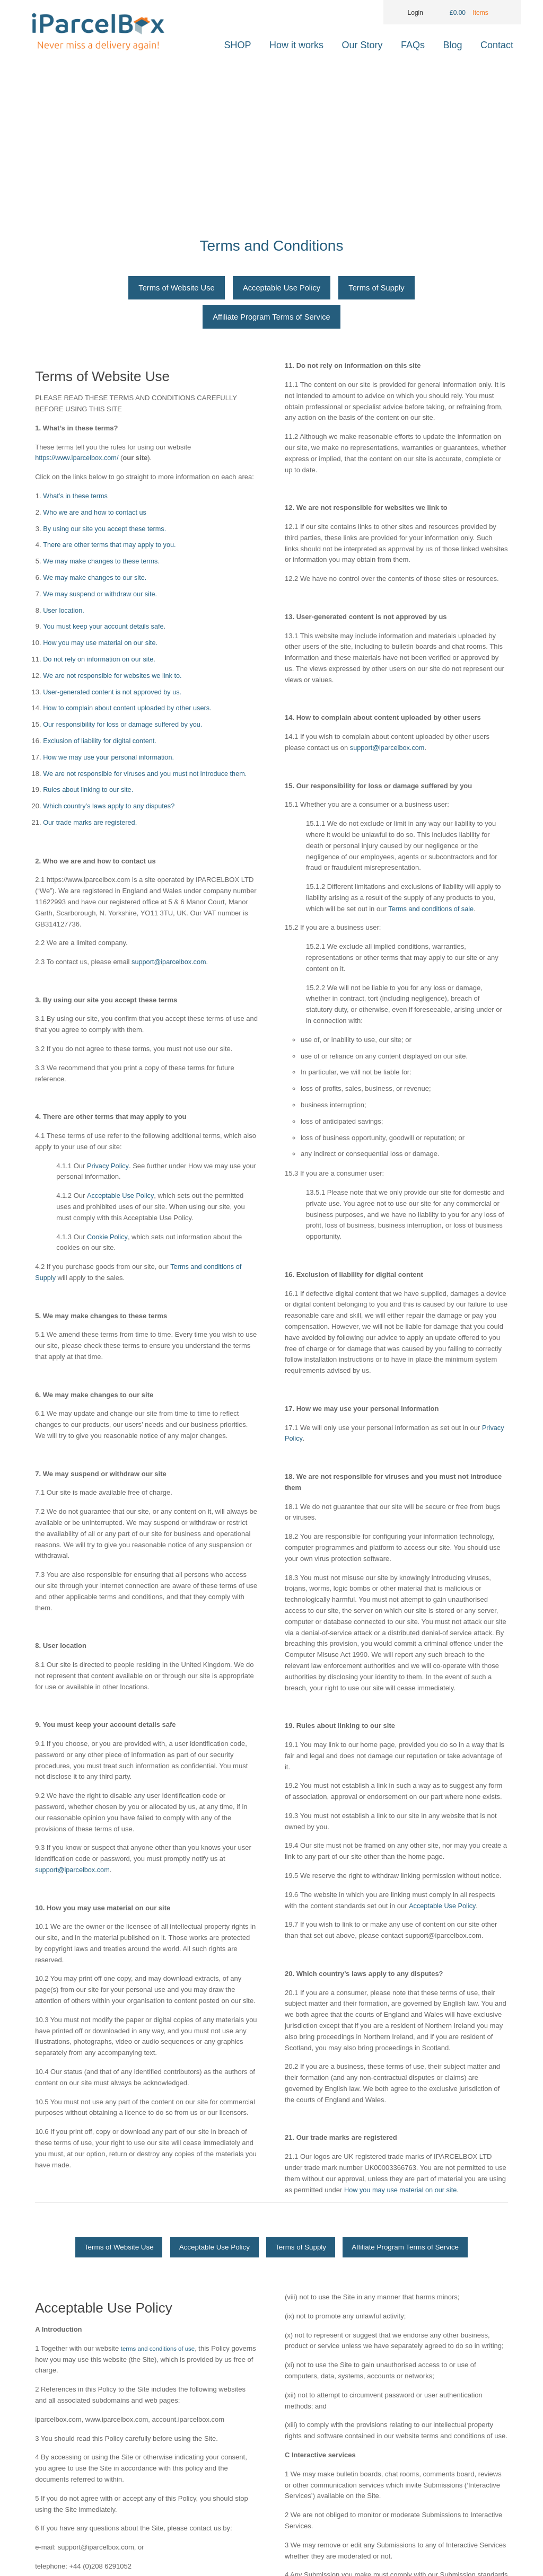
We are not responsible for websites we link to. (114, 678)
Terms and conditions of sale (432, 911)
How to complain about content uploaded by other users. (129, 710)
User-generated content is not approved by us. (114, 694)
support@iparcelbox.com (170, 964)
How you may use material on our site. (101, 645)
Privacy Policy (108, 1168)
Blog (452, 45)
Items (481, 12)
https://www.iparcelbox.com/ (78, 460)
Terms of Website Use (174, 288)
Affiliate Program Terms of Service (271, 318)
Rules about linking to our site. (89, 792)
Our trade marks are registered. (91, 824)
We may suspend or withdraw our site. (101, 596)
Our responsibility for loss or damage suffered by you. (124, 727)
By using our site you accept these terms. (106, 531)
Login (408, 12)
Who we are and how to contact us (95, 514)
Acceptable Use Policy (281, 288)
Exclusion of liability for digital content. (101, 743)
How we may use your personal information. (110, 759)
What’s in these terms (76, 498)
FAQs (413, 45)
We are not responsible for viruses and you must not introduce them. (147, 776)
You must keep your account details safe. (106, 629)
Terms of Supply (379, 288)
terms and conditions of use (163, 2383)
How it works (296, 45)
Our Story (362, 45)
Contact (496, 45)
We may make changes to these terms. (102, 564)
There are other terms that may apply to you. (111, 547)
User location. (64, 612)
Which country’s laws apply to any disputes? (110, 809)
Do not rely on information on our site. (100, 661)
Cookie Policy (107, 1239)
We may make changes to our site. (96, 580)
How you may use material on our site (401, 2192)
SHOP (237, 45)
